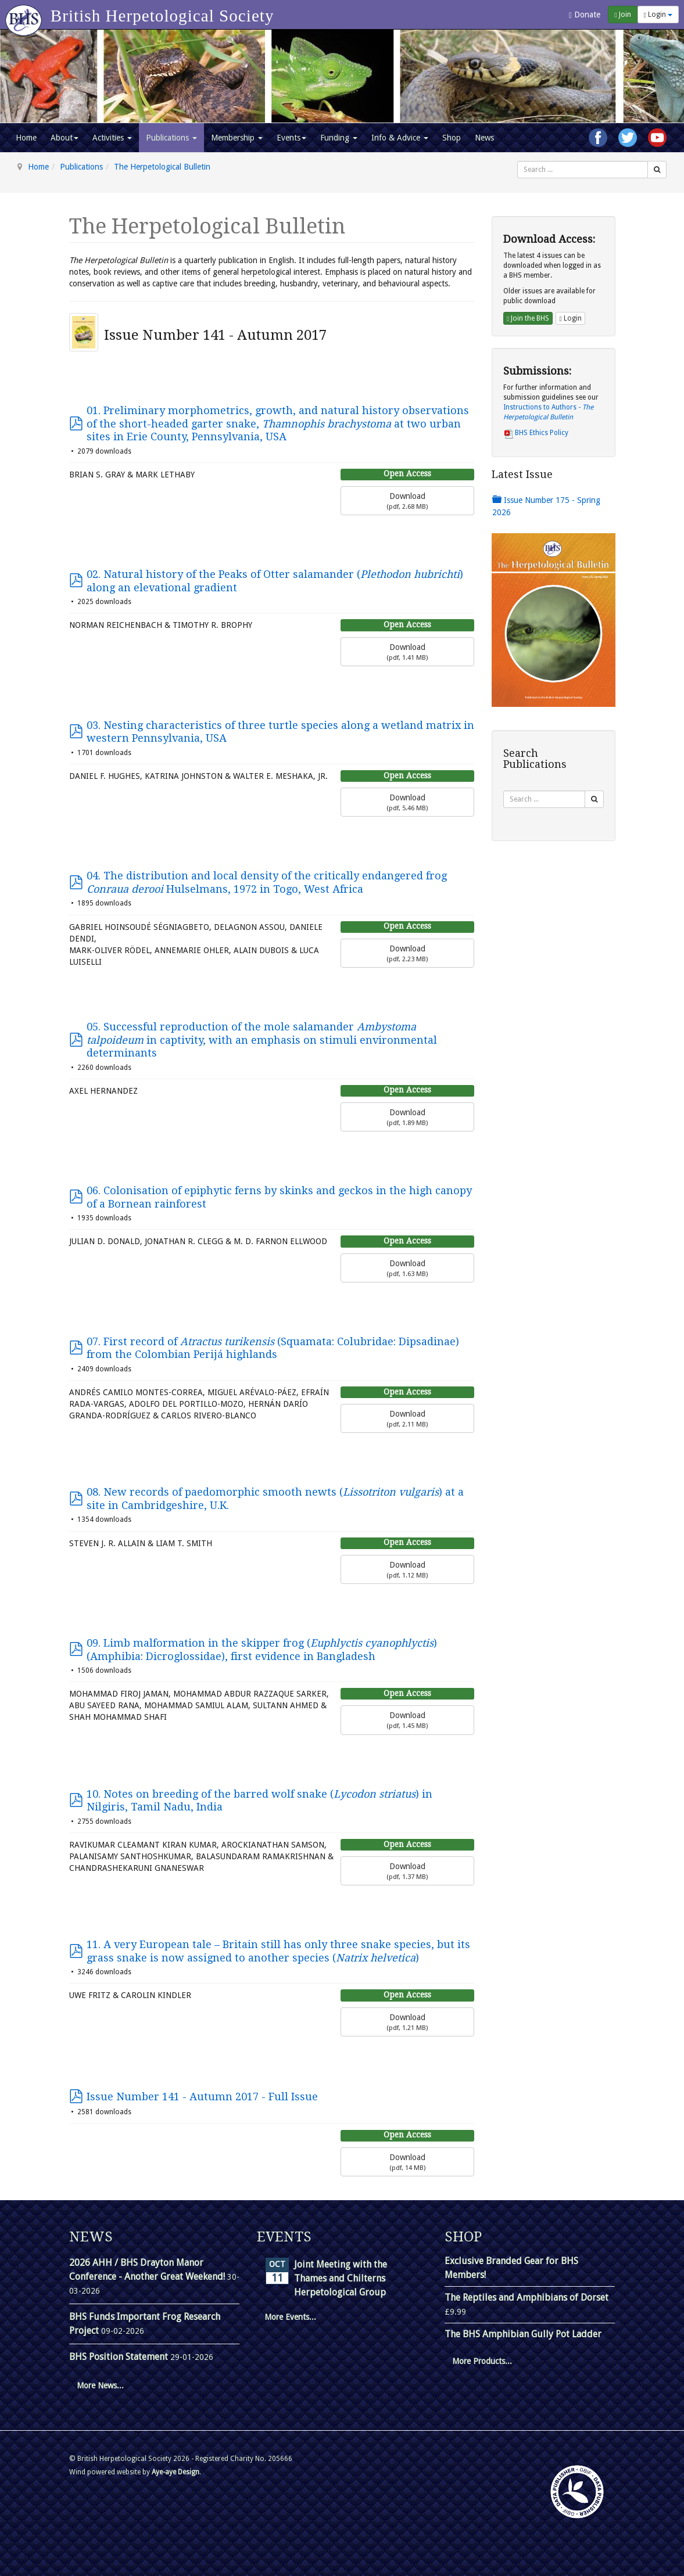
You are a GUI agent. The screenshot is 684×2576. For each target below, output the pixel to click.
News (484, 137)
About (64, 137)
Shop (451, 137)
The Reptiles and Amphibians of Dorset (526, 2297)
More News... (100, 2385)
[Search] (657, 169)
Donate (584, 15)
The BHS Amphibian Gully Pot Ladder (523, 2334)
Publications (171, 137)
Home (26, 137)
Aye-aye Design (175, 2472)
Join (622, 14)
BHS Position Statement (119, 2356)
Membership (237, 137)
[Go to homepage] (25, 14)
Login (658, 14)
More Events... (290, 2317)
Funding (338, 137)
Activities (112, 137)
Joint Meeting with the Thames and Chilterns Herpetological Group (340, 2278)
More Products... (482, 2361)
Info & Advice (399, 137)
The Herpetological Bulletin (162, 166)
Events (291, 137)
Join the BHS (528, 318)
